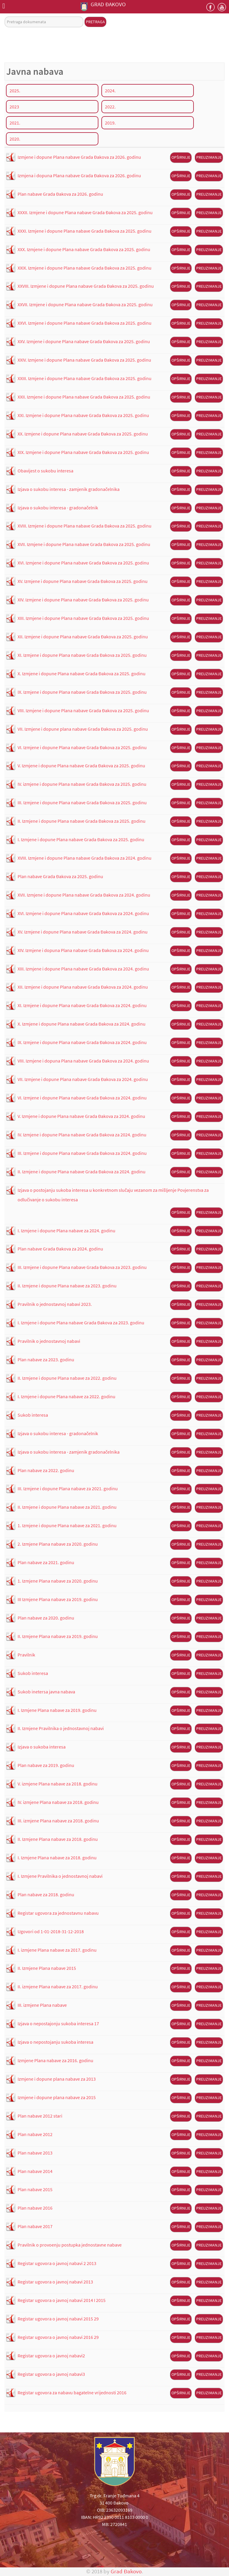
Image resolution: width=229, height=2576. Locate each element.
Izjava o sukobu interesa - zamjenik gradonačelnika (69, 489)
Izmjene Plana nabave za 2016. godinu (55, 2060)
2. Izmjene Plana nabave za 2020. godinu (58, 1544)
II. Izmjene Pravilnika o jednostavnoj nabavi (61, 1728)
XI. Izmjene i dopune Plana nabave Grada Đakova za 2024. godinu (82, 1005)
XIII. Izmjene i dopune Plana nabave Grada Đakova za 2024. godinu (83, 969)
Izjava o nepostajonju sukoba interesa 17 (58, 2023)
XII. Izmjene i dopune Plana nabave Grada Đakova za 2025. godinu (83, 637)
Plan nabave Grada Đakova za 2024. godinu (60, 1249)
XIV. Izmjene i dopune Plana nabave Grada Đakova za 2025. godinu (83, 600)
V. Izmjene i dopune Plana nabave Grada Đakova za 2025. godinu (81, 766)
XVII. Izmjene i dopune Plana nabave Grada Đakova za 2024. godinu (84, 895)
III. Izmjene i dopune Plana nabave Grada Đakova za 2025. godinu (82, 802)
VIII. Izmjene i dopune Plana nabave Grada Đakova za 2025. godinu (83, 710)
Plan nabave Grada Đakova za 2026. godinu (60, 194)
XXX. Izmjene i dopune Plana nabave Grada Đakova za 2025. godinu (84, 249)
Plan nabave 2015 (35, 2189)
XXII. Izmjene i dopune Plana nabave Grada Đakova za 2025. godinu (84, 397)
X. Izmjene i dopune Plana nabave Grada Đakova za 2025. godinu (82, 673)
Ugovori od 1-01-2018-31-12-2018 (51, 1931)
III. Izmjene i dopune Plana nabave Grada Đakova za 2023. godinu (82, 1267)
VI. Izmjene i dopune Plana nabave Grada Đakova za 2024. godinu (82, 1098)
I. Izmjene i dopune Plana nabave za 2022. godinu (66, 1396)
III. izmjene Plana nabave (42, 2005)
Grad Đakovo (126, 2571)
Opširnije (180, 157)
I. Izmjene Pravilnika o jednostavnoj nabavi (60, 1876)
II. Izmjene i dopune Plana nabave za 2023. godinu (67, 1286)
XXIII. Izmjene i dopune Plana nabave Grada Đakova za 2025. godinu (84, 378)
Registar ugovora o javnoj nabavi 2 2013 (57, 2263)
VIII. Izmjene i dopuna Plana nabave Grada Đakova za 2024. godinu (83, 1061)
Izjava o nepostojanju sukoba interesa (55, 2042)
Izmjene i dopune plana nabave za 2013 (57, 2079)
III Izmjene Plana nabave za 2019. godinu (58, 1599)
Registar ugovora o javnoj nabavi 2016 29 (58, 2337)
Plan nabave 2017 (35, 2226)
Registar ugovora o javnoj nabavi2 (51, 2356)
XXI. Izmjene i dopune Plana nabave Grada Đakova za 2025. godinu (83, 415)
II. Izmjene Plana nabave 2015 (47, 1968)
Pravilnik (26, 1655)
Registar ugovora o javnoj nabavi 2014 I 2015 (62, 2300)
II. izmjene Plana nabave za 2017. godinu (58, 1986)
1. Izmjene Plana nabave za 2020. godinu (58, 1581)
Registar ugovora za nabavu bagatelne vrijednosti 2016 (72, 2392)
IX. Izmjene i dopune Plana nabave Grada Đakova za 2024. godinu (82, 1042)
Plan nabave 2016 (35, 2208)
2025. (15, 91)
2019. (110, 123)
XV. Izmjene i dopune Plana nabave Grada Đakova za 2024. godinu (83, 932)
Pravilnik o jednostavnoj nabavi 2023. (55, 1304)
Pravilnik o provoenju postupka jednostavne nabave (70, 2245)
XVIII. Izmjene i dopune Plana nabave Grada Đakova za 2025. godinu (84, 526)
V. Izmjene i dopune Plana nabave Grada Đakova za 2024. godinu (81, 1116)
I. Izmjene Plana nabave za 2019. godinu (57, 1710)
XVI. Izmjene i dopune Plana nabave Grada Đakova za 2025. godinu (83, 563)
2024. (110, 91)
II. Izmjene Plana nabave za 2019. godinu (58, 1636)
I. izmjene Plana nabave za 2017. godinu (57, 1950)
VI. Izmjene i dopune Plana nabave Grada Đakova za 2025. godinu (82, 747)
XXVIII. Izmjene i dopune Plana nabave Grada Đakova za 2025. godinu (86, 286)
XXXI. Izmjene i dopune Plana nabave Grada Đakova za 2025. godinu (84, 231)
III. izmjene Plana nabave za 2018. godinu (58, 1821)
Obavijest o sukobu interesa (45, 471)
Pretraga (95, 21)
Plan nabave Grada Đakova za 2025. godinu (60, 876)
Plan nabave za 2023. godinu (46, 1359)
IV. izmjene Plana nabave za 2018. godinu (58, 1802)
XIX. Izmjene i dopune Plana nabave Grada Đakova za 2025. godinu (83, 452)
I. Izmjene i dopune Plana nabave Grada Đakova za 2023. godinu (81, 1323)
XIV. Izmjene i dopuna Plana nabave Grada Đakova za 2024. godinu (83, 950)
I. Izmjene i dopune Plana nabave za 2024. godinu (66, 1230)
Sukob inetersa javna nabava (46, 1692)
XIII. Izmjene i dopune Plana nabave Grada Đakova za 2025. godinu (83, 618)
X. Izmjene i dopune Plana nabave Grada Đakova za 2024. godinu (82, 1024)
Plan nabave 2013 (35, 2153)
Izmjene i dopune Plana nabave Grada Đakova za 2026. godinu (79, 157)
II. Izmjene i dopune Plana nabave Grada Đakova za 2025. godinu (82, 821)
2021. (15, 123)
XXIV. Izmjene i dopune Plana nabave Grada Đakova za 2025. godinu (84, 360)
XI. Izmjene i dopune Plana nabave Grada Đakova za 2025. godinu (82, 655)
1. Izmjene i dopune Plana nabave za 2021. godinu (67, 1525)
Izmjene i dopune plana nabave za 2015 (57, 2097)
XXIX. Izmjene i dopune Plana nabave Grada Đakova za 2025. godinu (84, 268)
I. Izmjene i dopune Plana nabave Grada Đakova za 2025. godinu (81, 839)
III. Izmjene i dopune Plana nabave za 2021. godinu (68, 1488)
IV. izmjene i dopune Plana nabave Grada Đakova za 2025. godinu (82, 784)
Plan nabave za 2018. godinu (46, 1894)
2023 (14, 107)
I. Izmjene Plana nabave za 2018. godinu (57, 1858)
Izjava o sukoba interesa (42, 1747)
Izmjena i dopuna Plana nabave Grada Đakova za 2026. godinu (79, 175)
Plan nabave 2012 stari (40, 2116)
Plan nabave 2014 (35, 2171)
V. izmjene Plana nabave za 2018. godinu (58, 1784)
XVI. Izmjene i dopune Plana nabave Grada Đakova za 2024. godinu (83, 913)
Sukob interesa (33, 1415)
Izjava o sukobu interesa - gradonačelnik (58, 508)
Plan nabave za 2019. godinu (46, 1765)
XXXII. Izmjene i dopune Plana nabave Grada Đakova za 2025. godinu (85, 212)
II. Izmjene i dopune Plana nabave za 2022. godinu (67, 1378)
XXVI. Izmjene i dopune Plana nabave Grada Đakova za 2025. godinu (84, 323)
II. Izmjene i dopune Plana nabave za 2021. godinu (67, 1507)
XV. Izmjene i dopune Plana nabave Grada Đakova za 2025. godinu (83, 581)
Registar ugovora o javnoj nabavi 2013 (55, 2282)
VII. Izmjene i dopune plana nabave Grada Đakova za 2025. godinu (83, 729)
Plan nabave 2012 (35, 2134)
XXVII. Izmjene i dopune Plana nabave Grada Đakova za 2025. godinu (85, 304)
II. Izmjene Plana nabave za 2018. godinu (58, 1839)
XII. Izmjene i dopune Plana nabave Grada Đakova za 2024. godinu (83, 987)
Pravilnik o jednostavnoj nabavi (49, 1341)
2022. (110, 107)
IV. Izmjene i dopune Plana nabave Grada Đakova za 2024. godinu (82, 1135)
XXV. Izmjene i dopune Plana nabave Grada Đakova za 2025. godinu (84, 341)
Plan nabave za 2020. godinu (46, 1618)
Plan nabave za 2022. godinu (46, 1470)
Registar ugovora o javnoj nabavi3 (51, 2374)
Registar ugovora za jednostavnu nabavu (58, 1913)
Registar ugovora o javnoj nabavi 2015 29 (58, 2319)
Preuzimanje (209, 157)
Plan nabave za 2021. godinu (46, 1562)
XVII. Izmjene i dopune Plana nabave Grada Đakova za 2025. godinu (84, 544)
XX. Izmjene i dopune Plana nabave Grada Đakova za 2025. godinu (83, 434)
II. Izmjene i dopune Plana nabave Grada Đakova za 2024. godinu (82, 1172)
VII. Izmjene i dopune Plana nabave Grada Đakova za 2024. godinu (83, 1079)
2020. (15, 139)
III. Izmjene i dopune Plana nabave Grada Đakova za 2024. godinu (82, 1153)
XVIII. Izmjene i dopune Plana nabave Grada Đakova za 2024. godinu (84, 858)
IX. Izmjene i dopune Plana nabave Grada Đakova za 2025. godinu (82, 692)
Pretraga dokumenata (4, 16)
